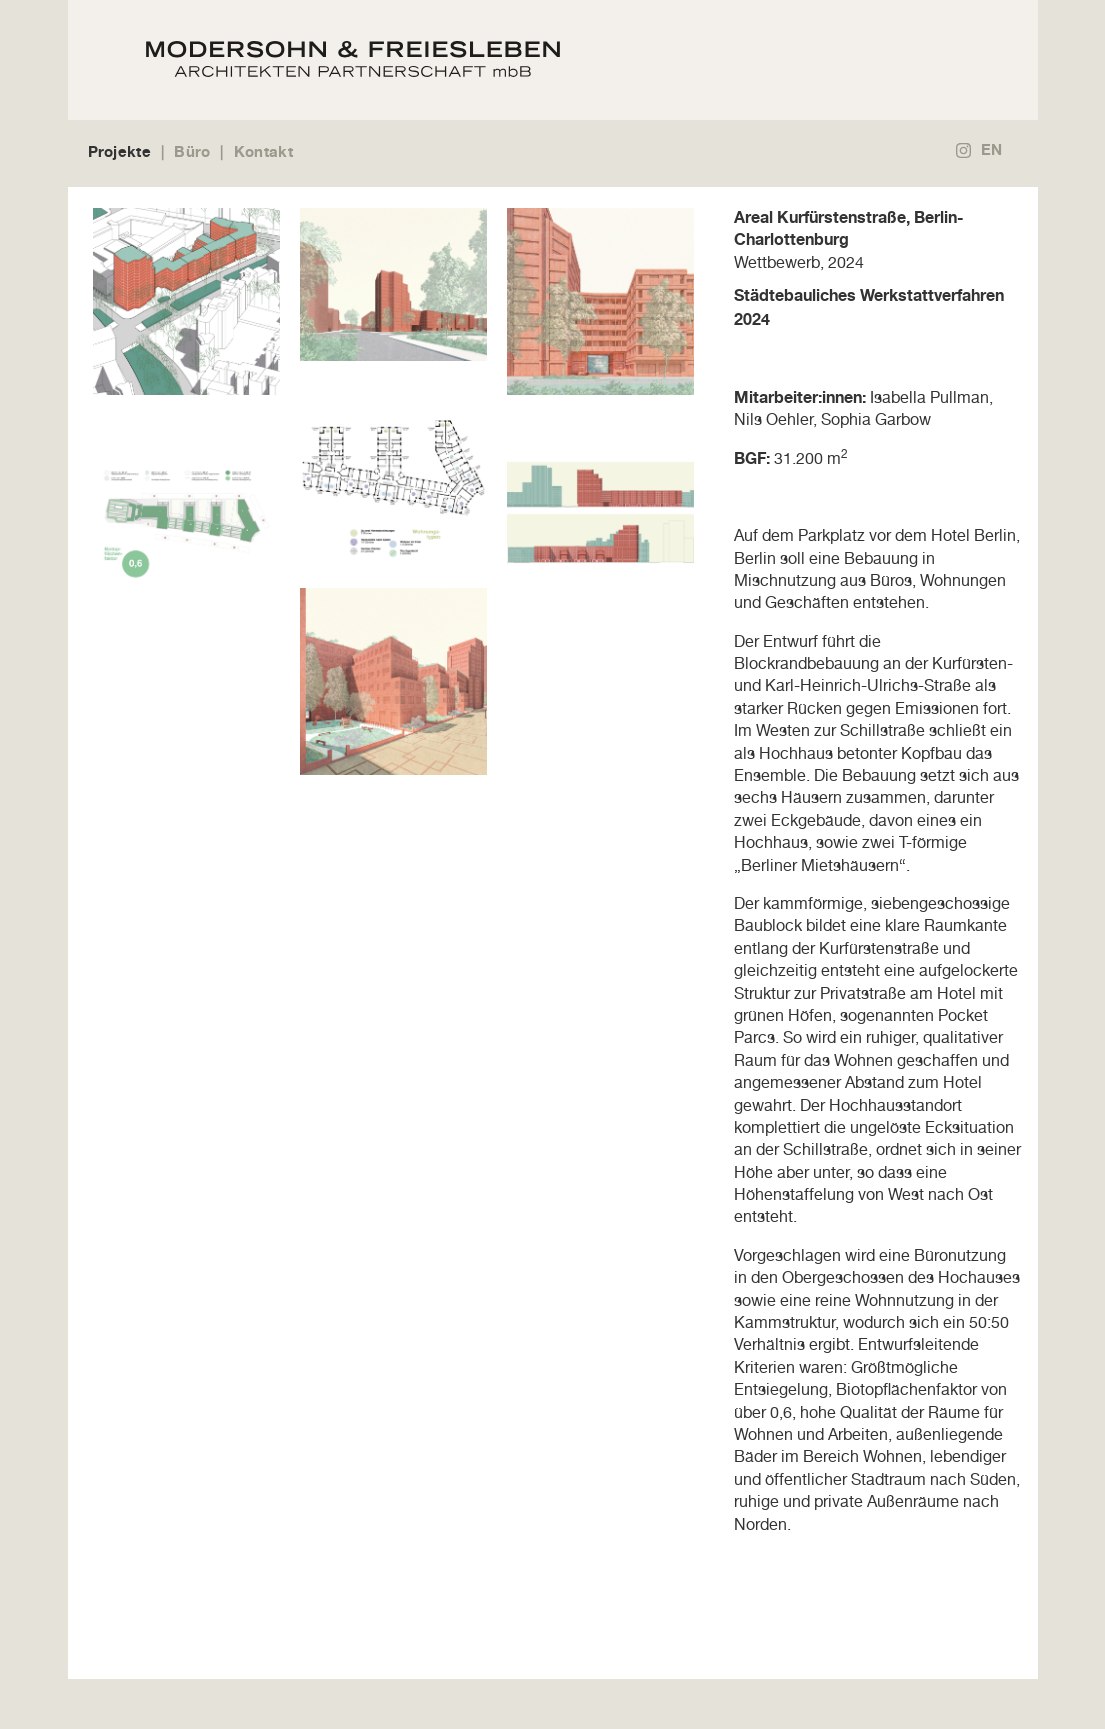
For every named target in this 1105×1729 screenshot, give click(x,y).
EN (992, 149)
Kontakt (263, 151)
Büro (192, 151)
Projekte (119, 151)
